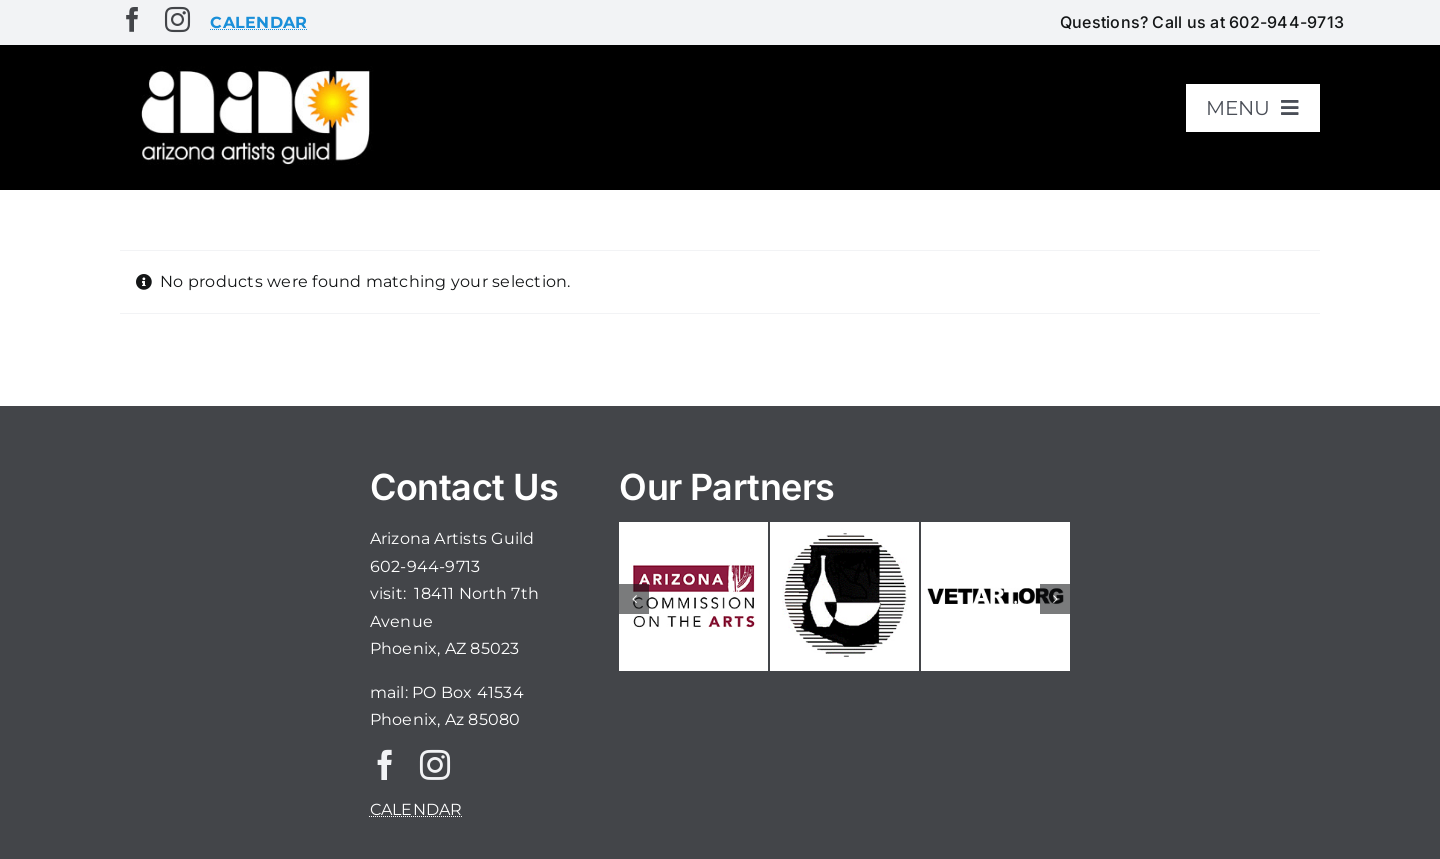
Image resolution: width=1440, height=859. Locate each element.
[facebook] (132, 19)
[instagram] (177, 19)
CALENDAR (416, 809)
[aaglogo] (252, 71)
